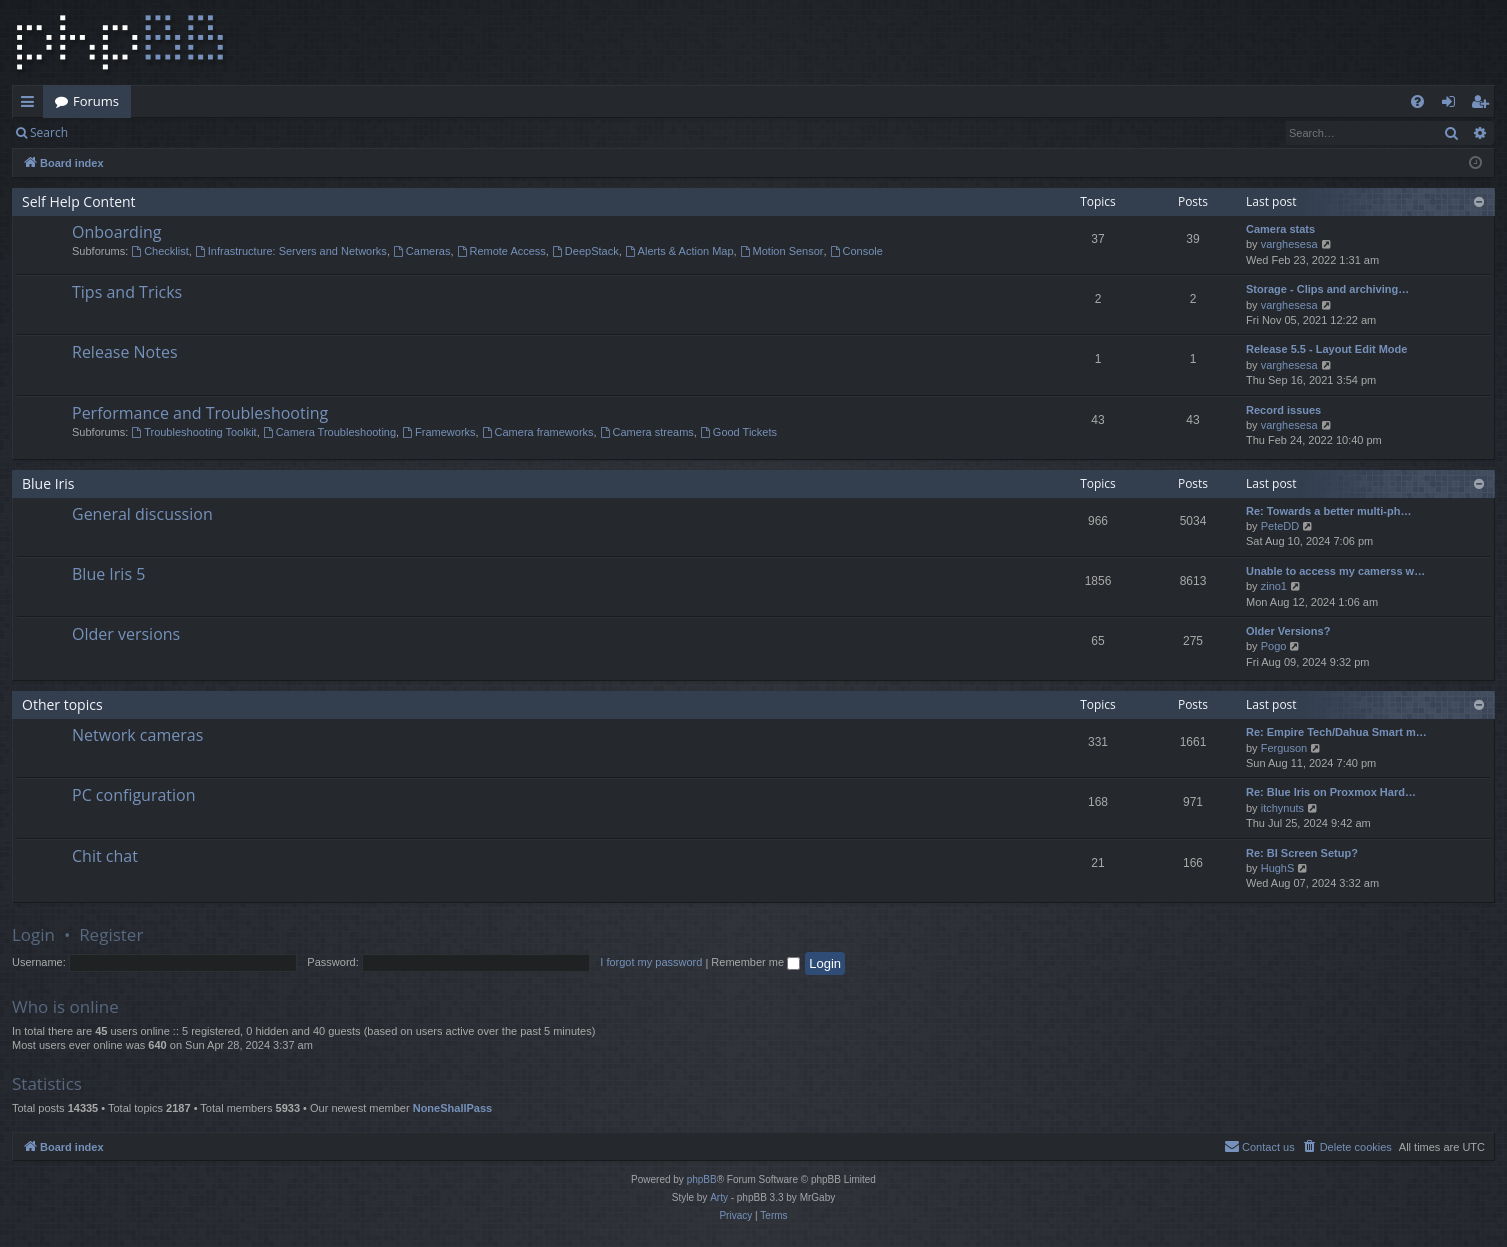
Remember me (755, 962)
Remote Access (501, 251)
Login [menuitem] (1452, 105)
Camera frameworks (538, 432)
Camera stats (1280, 229)
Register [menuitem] (1484, 105)
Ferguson (1284, 748)
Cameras (421, 251)
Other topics (62, 704)
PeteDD (1280, 526)
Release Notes (125, 352)
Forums (96, 101)
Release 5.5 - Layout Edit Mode (1326, 349)
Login (112, 132)
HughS (1278, 868)
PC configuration (134, 795)
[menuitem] (1417, 101)
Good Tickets (738, 432)
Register (178, 132)
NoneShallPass (452, 1108)
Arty (719, 1197)
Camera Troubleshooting (329, 432)
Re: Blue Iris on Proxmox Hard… (1331, 792)
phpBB (702, 1179)
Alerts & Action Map (679, 251)
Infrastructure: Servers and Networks (291, 251)
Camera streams (647, 432)
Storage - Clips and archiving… (1327, 289)
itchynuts (1282, 808)
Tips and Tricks (127, 292)
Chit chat (105, 856)
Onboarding (116, 232)
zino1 (1274, 586)
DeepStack (585, 251)
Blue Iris (48, 483)
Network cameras (137, 735)
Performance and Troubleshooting (200, 413)
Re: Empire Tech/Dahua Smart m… (1336, 732)
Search (49, 132)
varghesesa (1289, 244)
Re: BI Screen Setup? (1302, 853)
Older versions (126, 634)
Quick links (31, 105)
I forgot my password (651, 962)
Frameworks (438, 432)
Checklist (159, 251)
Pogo (1274, 646)
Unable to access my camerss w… (1335, 571)
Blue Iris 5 (108, 574)
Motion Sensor (782, 251)
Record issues (1283, 410)
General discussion (142, 514)
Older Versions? (1288, 631)
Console (856, 251)
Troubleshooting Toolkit (193, 432)
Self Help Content (79, 201)
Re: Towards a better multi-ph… (1328, 511)
